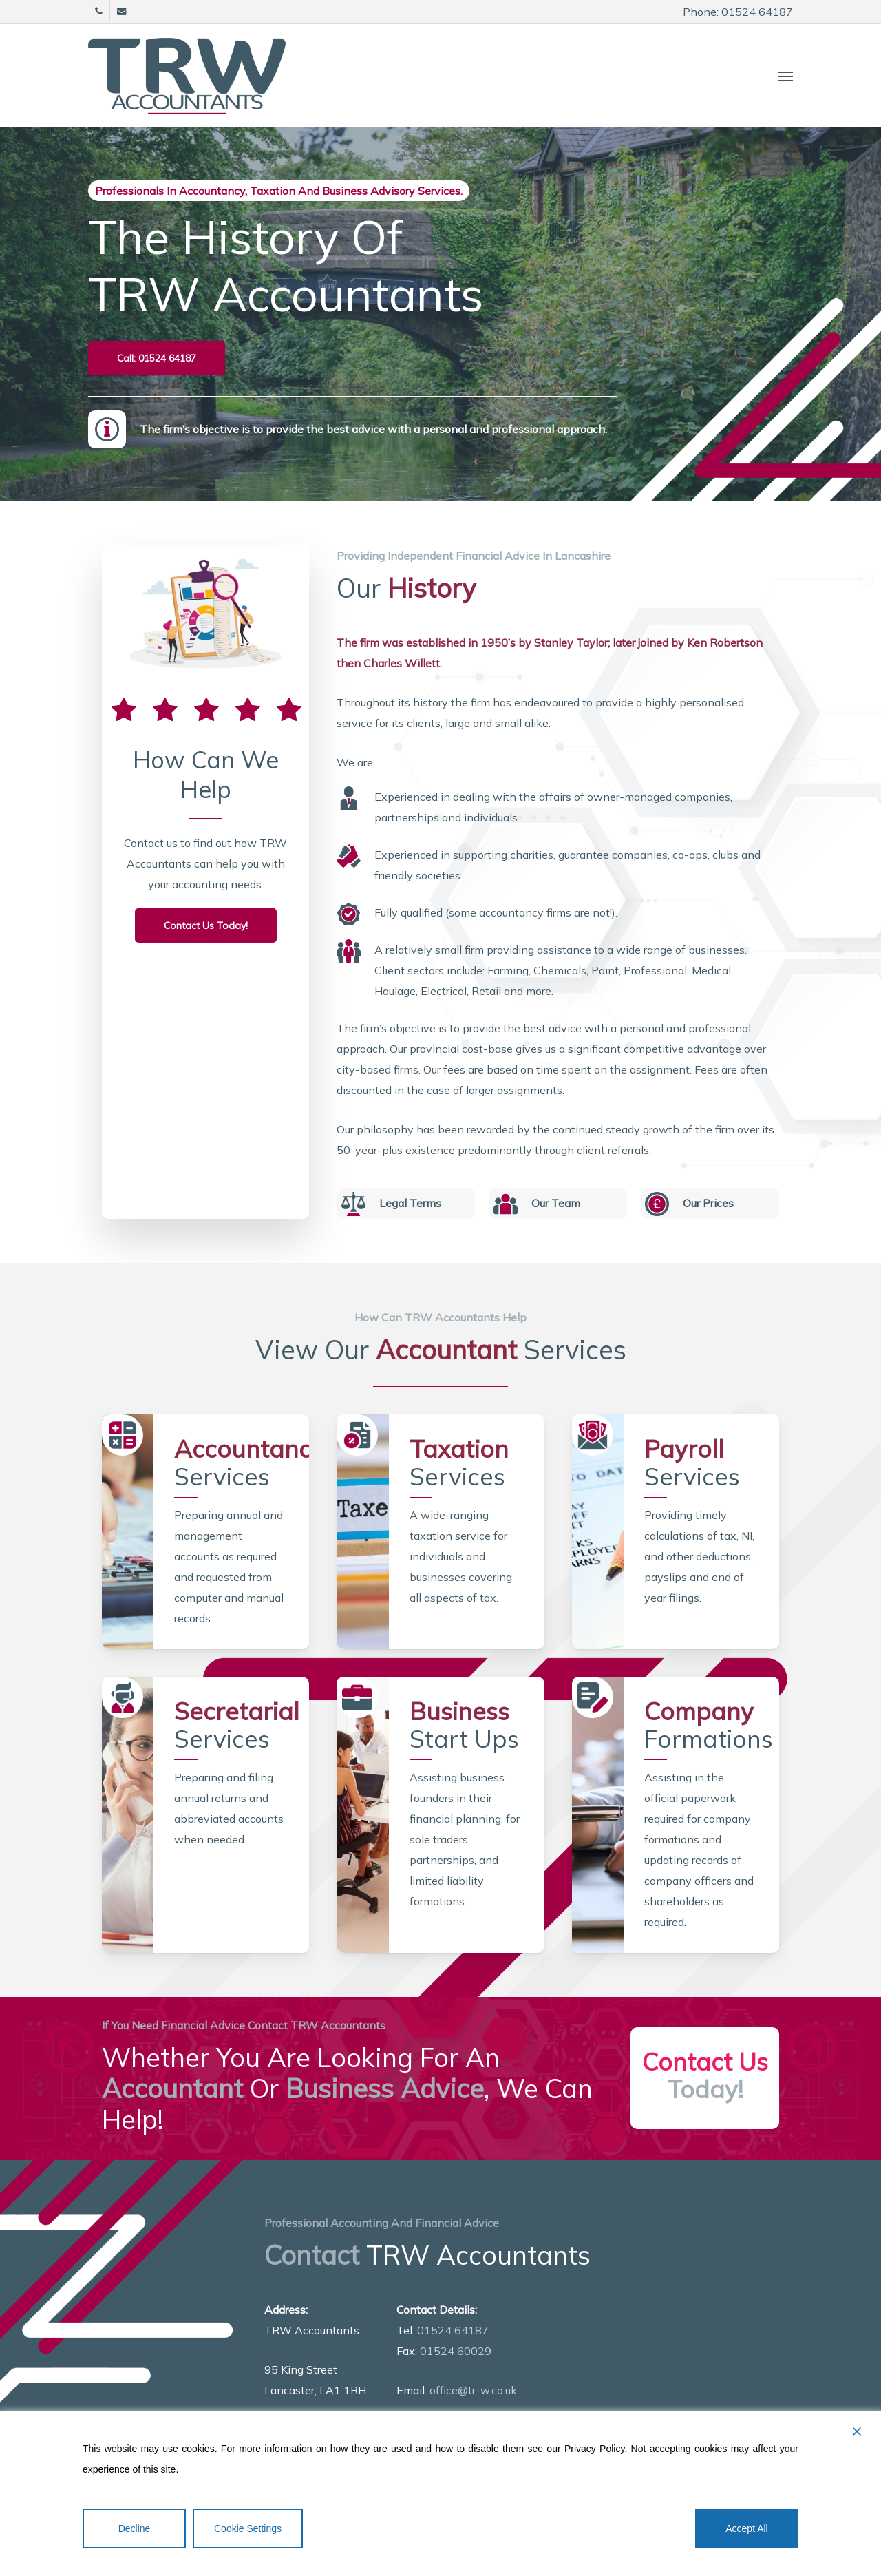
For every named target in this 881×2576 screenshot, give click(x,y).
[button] (785, 75)
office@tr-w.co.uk (473, 2390)
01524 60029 (455, 2351)
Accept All (746, 2528)
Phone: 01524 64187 (738, 12)
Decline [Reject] (134, 2528)
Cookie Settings (248, 2528)
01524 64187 (453, 2330)
